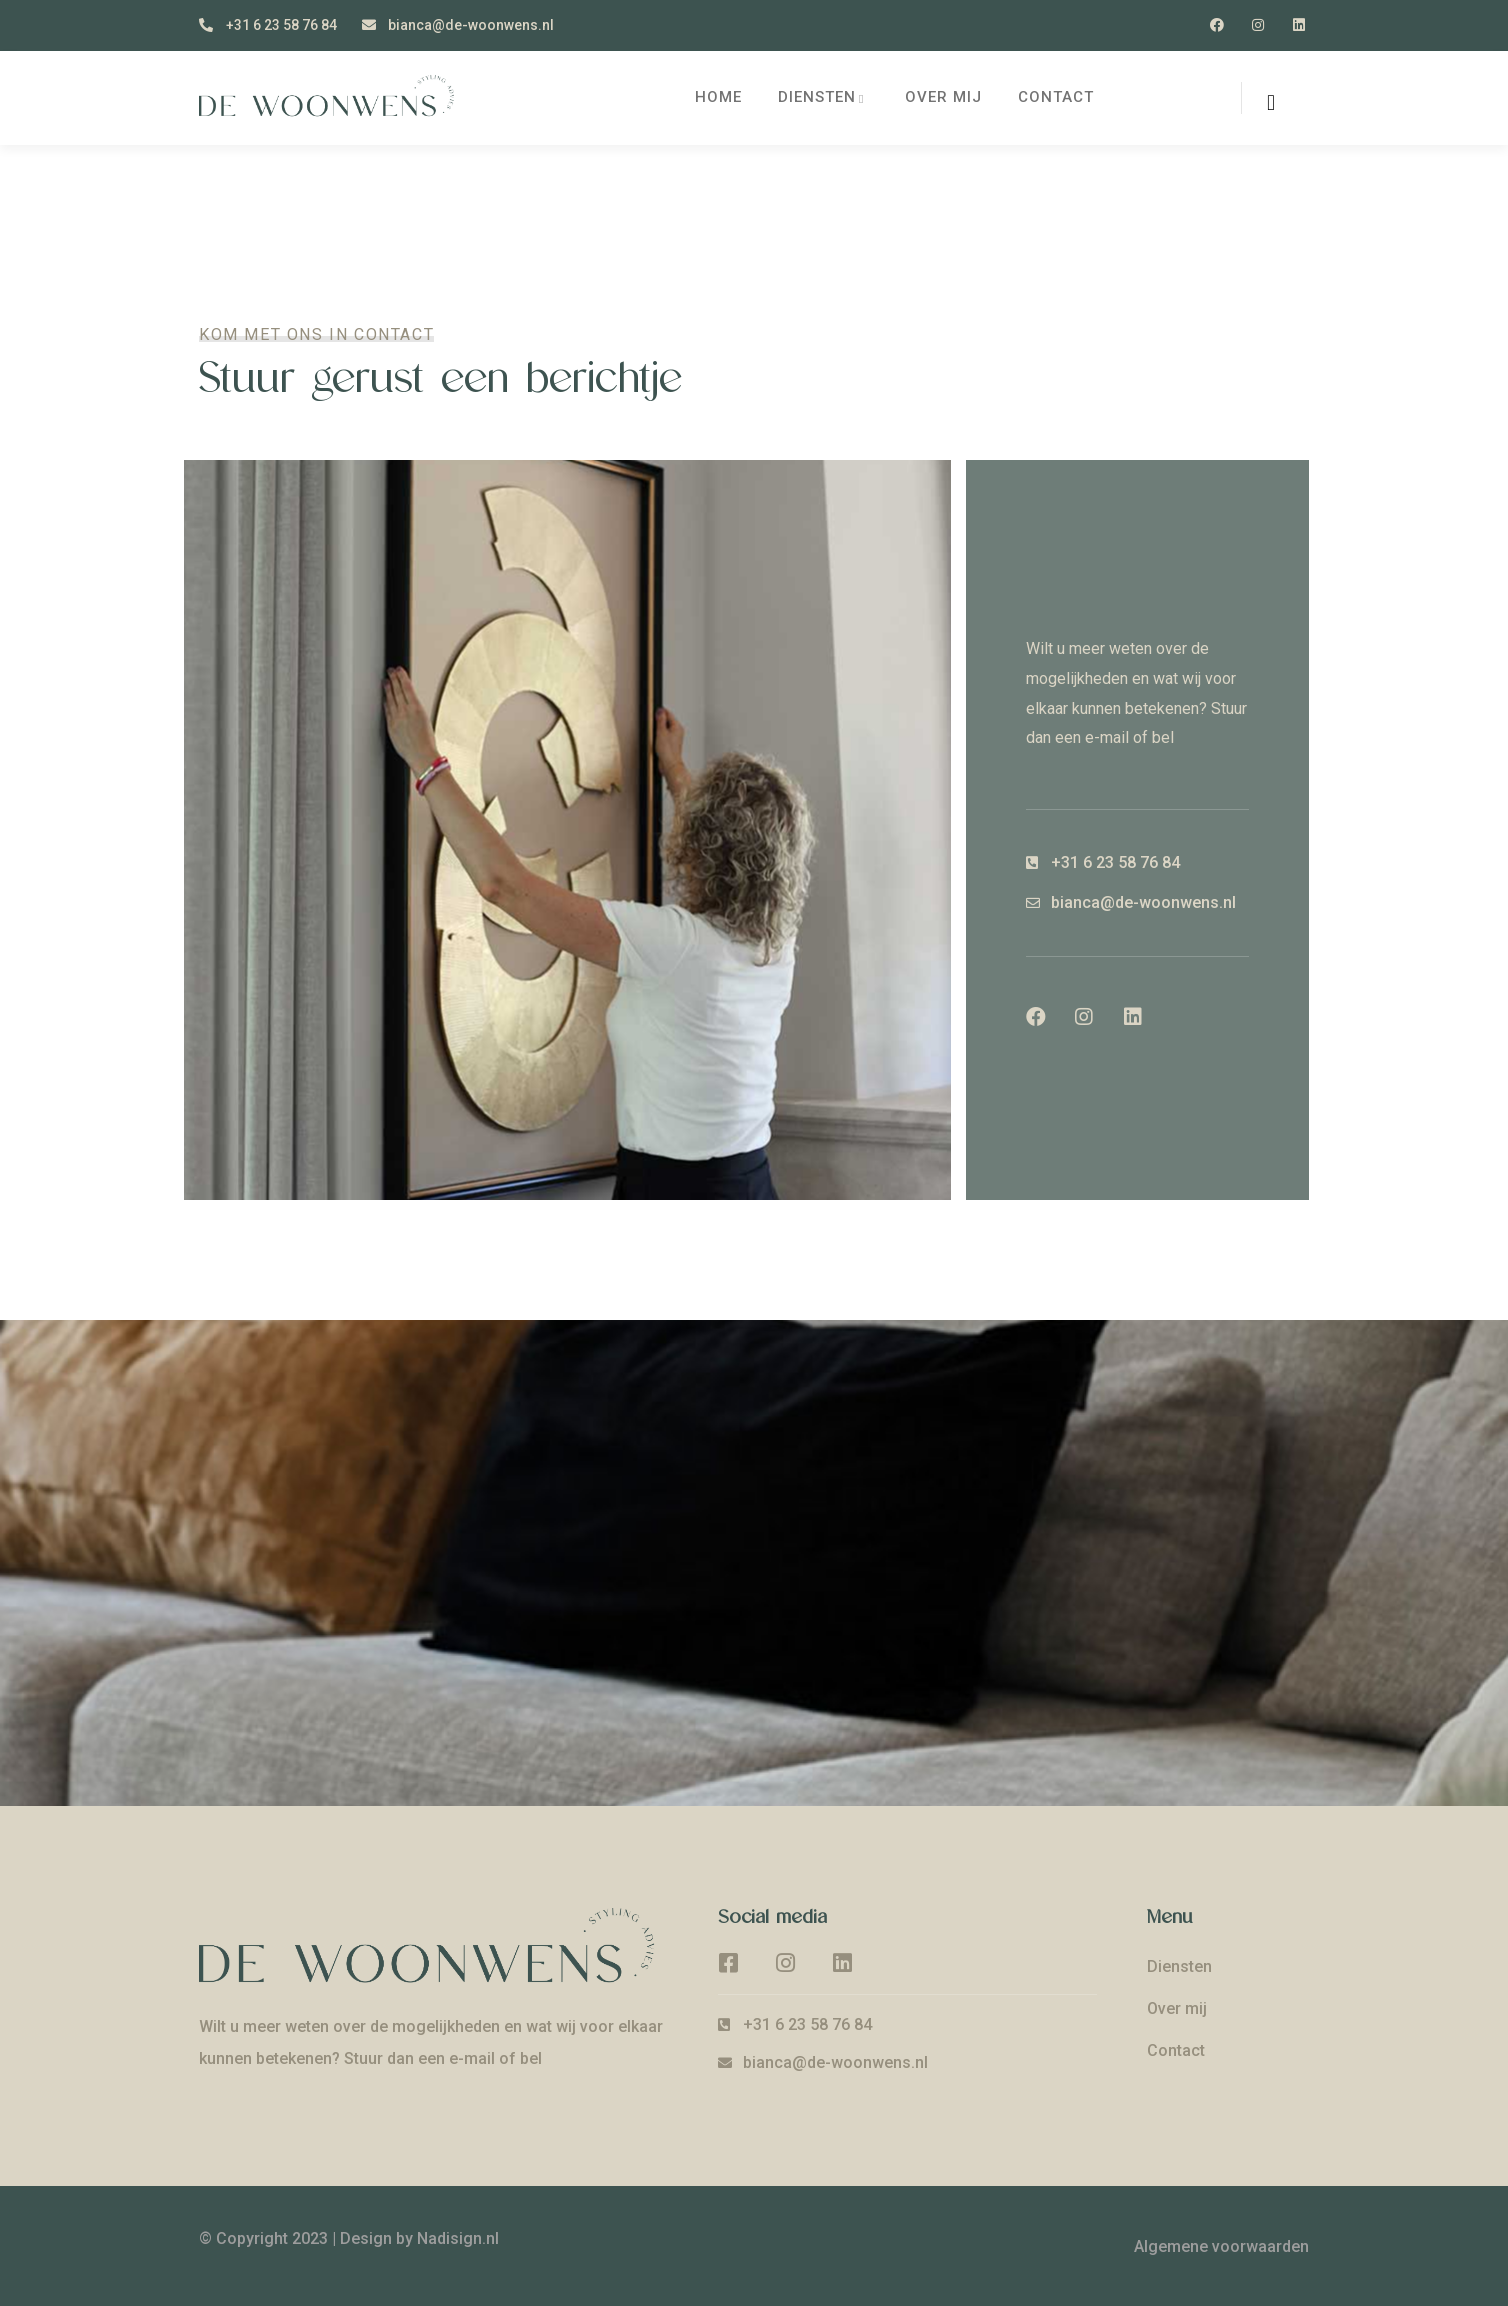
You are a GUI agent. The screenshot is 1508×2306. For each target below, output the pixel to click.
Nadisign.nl (458, 2238)
